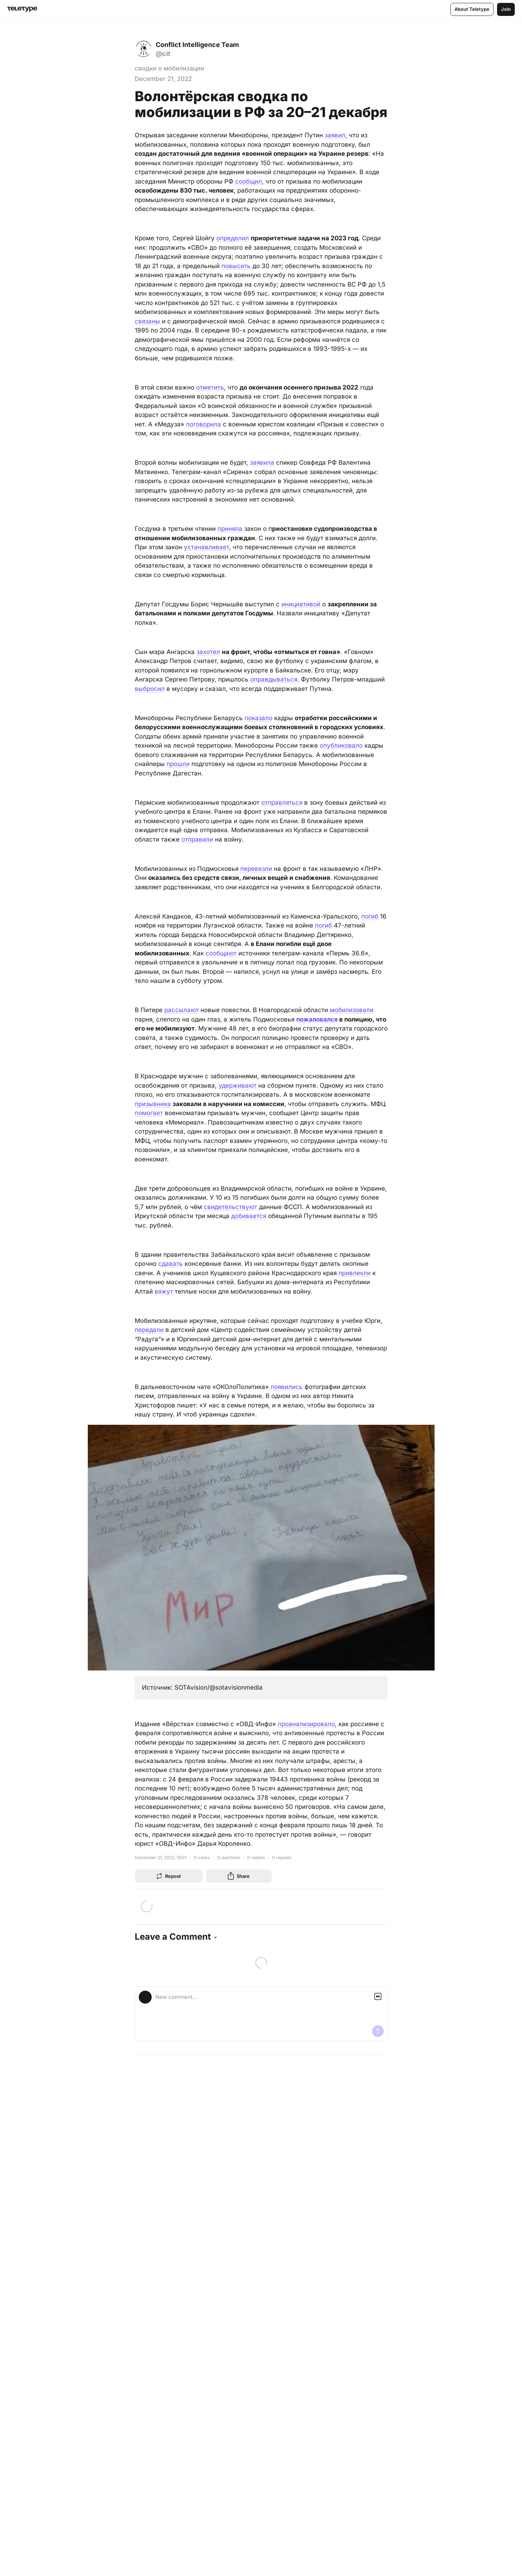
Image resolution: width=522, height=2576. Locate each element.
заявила (262, 462)
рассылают (181, 1010)
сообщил (248, 181)
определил (232, 238)
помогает (149, 1113)
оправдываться (273, 679)
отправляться (281, 802)
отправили (197, 839)
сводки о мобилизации (169, 68)
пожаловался (317, 1019)
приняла (229, 528)
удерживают (237, 1085)
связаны (147, 321)
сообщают (221, 953)
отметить (210, 387)
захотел (208, 651)
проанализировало (306, 1724)
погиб (369, 916)
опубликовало (341, 745)
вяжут (164, 1291)
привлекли (354, 1273)
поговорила (203, 424)
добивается (248, 1216)
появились (287, 1386)
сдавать (170, 1263)
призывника (153, 1104)
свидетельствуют (230, 1206)
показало (258, 718)
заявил (335, 135)
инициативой (300, 604)
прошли (178, 763)
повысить (236, 266)
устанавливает (206, 547)
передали (149, 1329)
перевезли (256, 868)
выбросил (150, 688)
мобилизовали (352, 1010)
